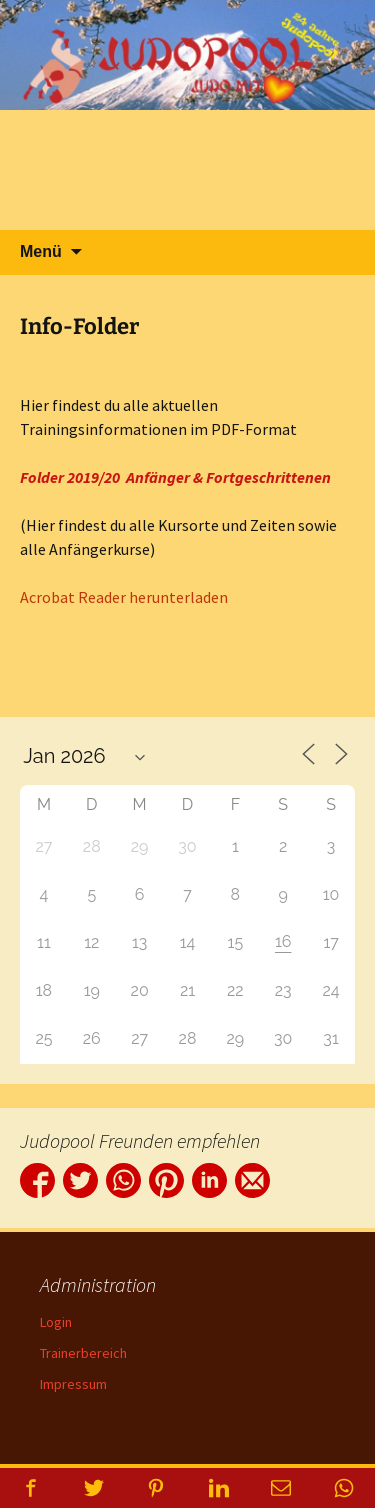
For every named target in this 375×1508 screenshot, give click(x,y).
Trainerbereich (83, 1353)
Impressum (73, 1384)
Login (56, 1322)
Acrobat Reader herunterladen (124, 597)
